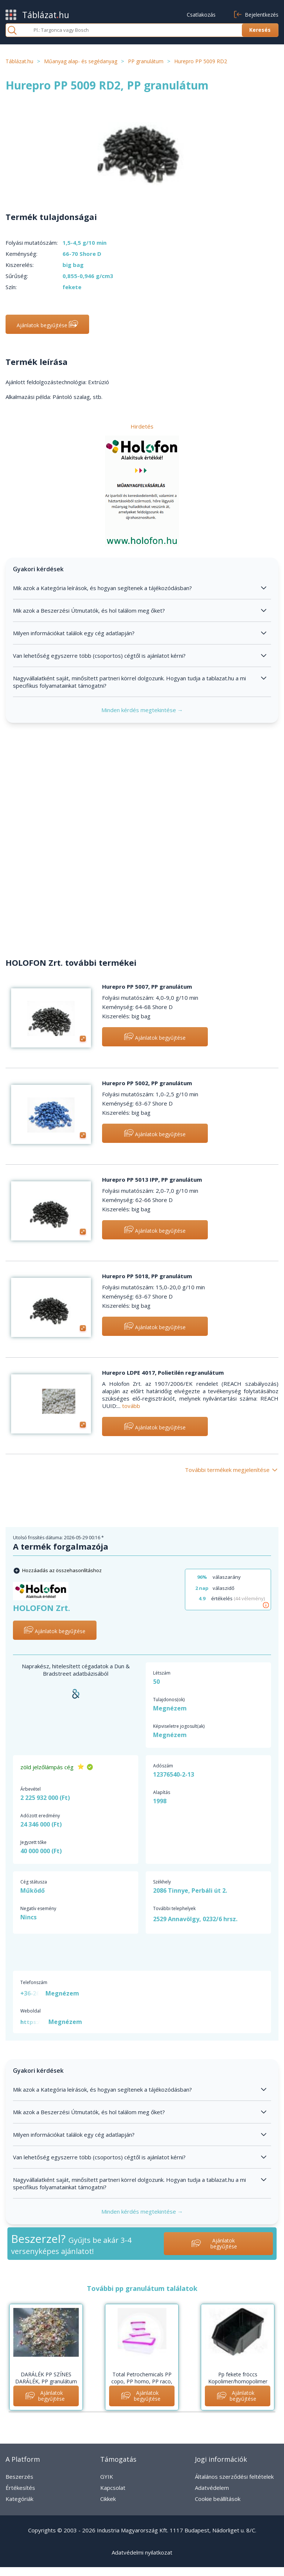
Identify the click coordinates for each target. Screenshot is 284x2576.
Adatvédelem (212, 2487)
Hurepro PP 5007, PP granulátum (147, 986)
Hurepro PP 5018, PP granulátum (147, 1276)
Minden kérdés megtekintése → (142, 710)
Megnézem (170, 1708)
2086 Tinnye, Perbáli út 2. (190, 1890)
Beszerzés (19, 2476)
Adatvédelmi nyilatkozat (142, 2552)
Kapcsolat (112, 2487)
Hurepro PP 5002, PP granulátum (147, 1083)
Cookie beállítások (217, 2498)
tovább (131, 1405)
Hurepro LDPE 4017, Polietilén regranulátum (163, 1372)
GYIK (106, 2476)
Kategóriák (19, 2498)
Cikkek (108, 2498)
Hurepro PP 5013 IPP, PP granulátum (152, 1179)
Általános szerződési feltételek (234, 2476)
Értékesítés (20, 2487)
